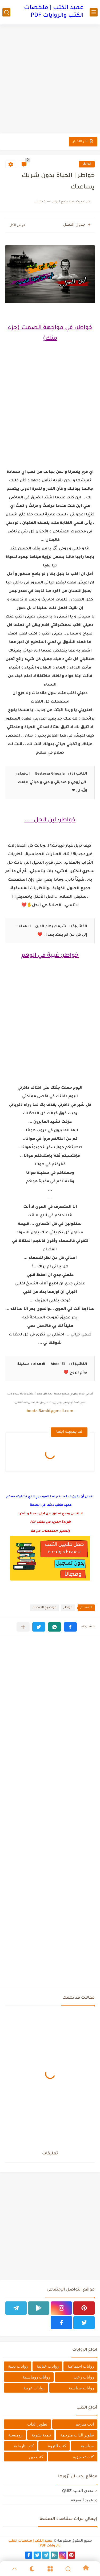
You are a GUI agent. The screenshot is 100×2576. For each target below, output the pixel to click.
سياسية (87, 2446)
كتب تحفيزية (83, 2457)
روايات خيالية (48, 2366)
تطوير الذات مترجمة (77, 2435)
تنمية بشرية (41, 2435)
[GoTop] (14, 2569)
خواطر (86, 164)
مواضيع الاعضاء (44, 1608)
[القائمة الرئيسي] (94, 12)
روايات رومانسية (36, 2377)
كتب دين (36, 2457)
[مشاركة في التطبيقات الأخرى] (23, 1627)
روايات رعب (84, 2377)
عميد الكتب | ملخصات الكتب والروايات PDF (53, 12)
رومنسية (15, 2435)
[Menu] (50, 2569)
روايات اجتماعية (80, 2366)
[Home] (86, 2569)
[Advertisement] (50, 79)
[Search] (68, 2569)
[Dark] (32, 2569)
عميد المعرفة (82, 2500)
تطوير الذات (37, 2424)
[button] (70, 1627)
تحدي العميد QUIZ (77, 2490)
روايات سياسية (81, 2388)
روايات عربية (34, 2388)
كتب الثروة (57, 2446)
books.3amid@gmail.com (50, 1411)
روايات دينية (18, 2366)
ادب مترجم (84, 2424)
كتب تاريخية (24, 2446)
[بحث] (6, 12)
